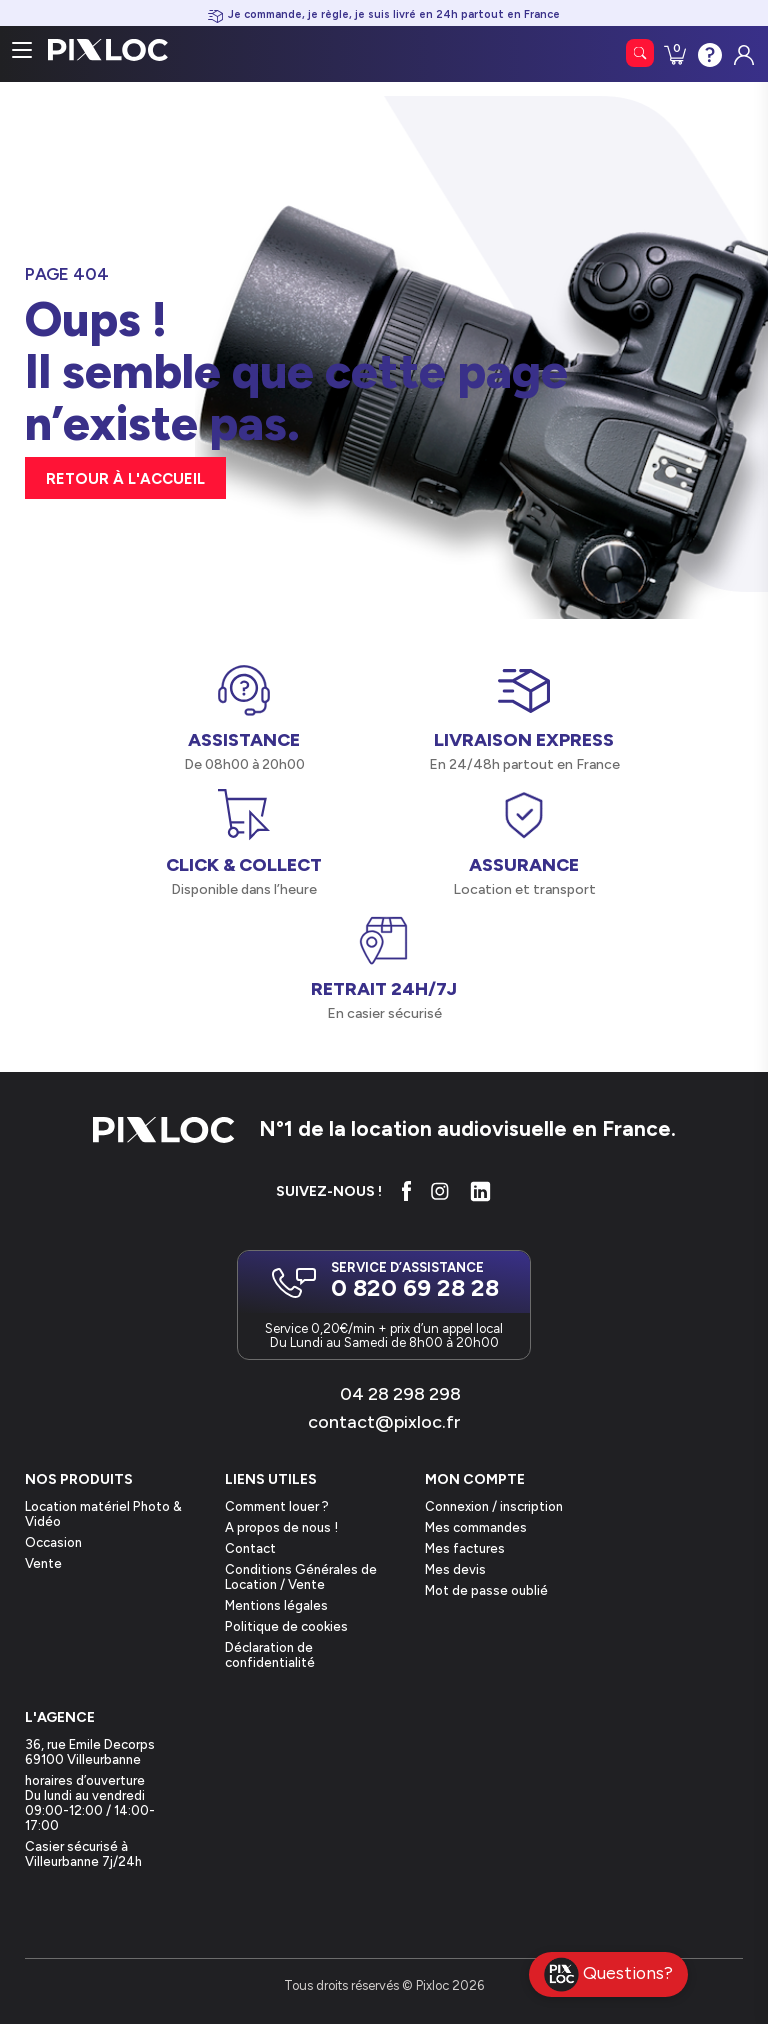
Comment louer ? (277, 1506)
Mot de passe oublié (486, 1590)
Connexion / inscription (494, 1506)
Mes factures (465, 1548)
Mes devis (455, 1569)
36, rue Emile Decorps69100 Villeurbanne (90, 1752)
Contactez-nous (708, 53)
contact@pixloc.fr (384, 1422)
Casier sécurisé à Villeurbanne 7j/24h (83, 1854)
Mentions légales (276, 1605)
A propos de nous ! (281, 1527)
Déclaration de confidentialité (270, 1655)
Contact (250, 1548)
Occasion (53, 1542)
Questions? (608, 1974)
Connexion (742, 50)
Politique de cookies (286, 1626)
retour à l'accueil (125, 479)
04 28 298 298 (400, 1394)
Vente (43, 1563)
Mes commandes (476, 1527)
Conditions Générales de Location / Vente (301, 1577)
